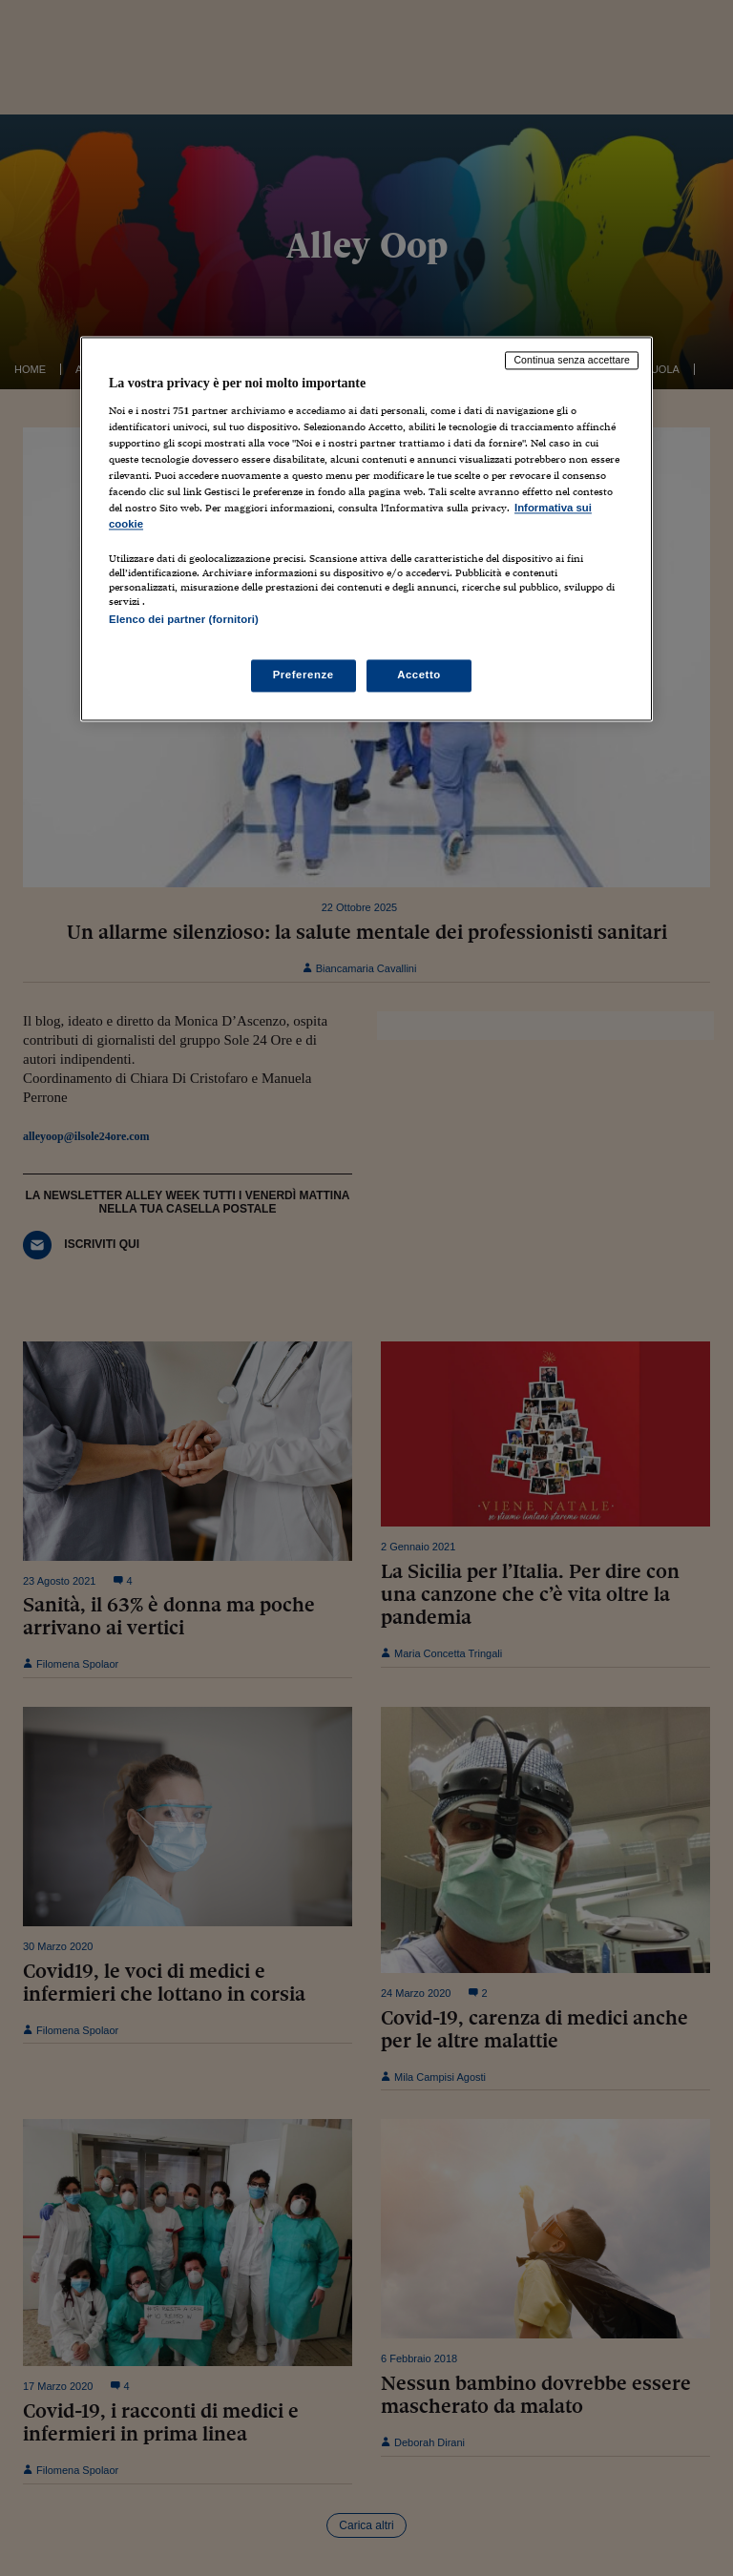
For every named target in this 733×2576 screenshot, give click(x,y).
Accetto (419, 675)
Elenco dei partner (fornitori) (184, 620)
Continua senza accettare (571, 359)
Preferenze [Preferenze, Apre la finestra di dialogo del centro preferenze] (303, 675)
